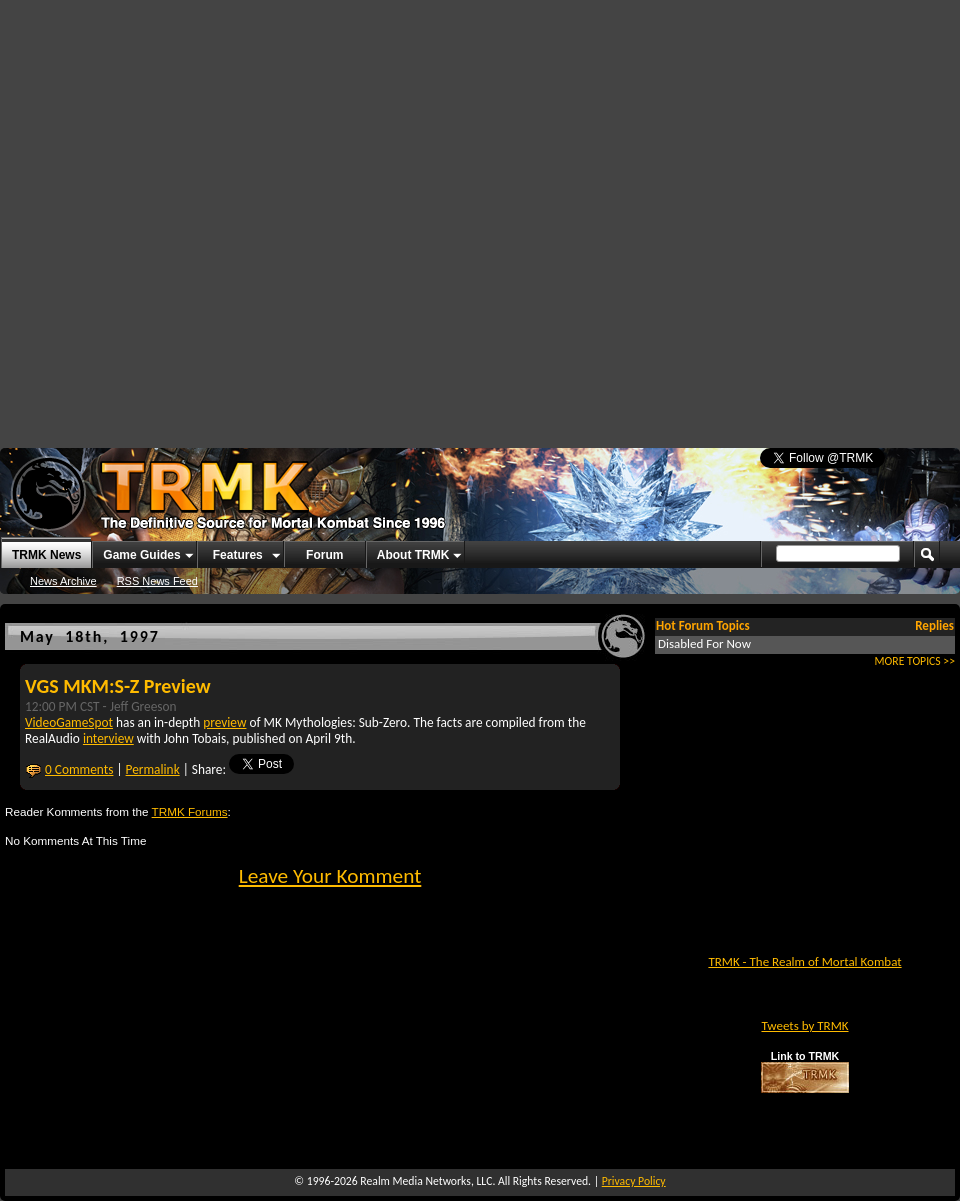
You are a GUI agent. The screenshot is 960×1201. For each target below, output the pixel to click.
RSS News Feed (157, 581)
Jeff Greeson (143, 706)
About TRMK (413, 555)
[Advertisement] (206, 216)
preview (224, 722)
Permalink (153, 769)
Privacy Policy (634, 1181)
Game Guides (141, 555)
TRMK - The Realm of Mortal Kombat (804, 961)
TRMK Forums (190, 811)
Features (238, 555)
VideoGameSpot (69, 722)
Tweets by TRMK (804, 1025)
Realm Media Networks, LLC (426, 1181)
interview (108, 738)
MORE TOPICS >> (915, 661)
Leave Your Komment (330, 876)
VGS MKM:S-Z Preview (118, 686)
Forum (324, 555)
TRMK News (46, 555)
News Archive (63, 581)
